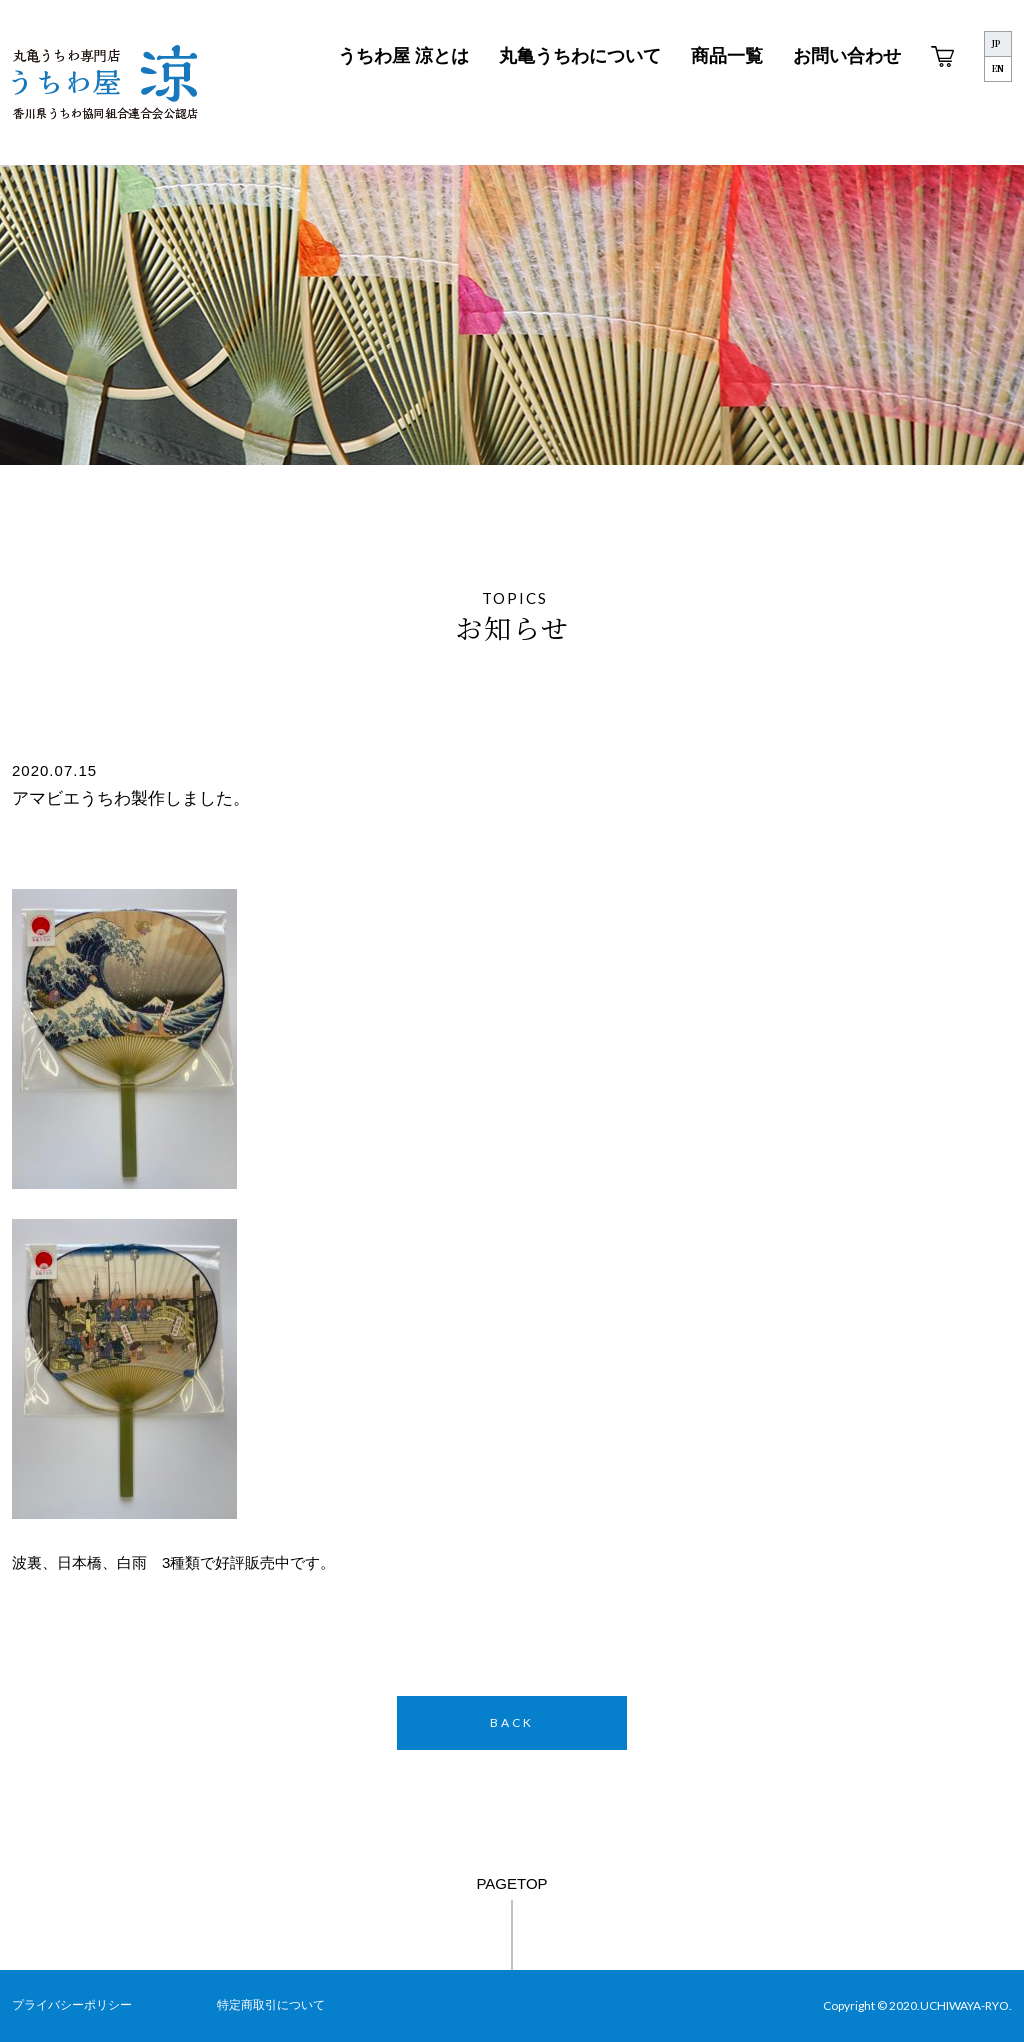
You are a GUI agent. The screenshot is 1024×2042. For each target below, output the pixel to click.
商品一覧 (727, 56)
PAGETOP (511, 1883)
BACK (512, 1722)
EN (998, 68)
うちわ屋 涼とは (403, 56)
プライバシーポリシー (72, 2005)
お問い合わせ (847, 56)
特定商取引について (271, 2005)
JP (996, 43)
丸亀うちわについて (580, 56)
